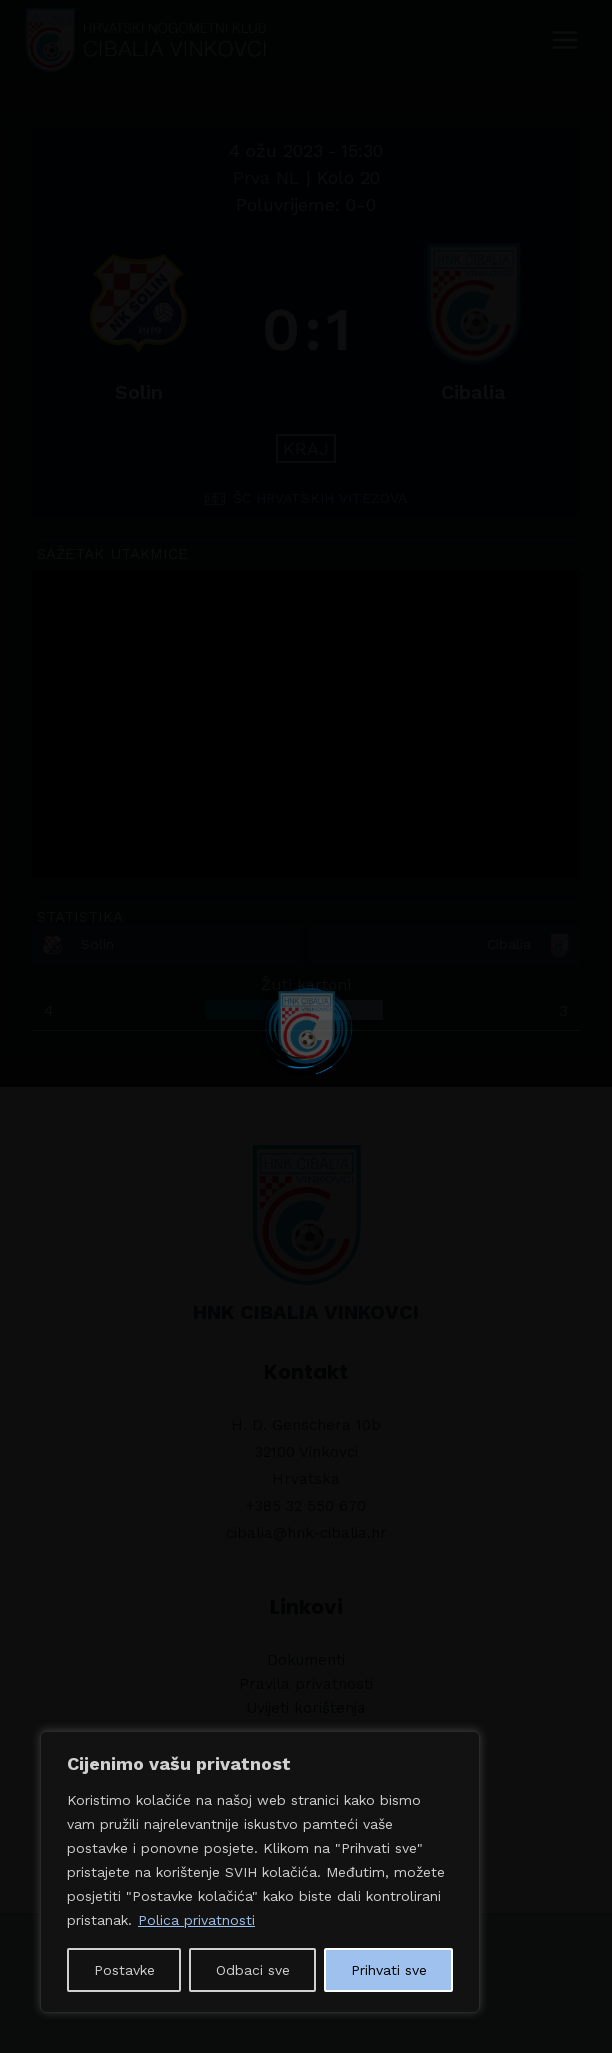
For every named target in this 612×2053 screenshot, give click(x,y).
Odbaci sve (253, 1970)
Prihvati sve (389, 1970)
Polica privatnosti (196, 1920)
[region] (260, 1872)
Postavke (124, 1970)
